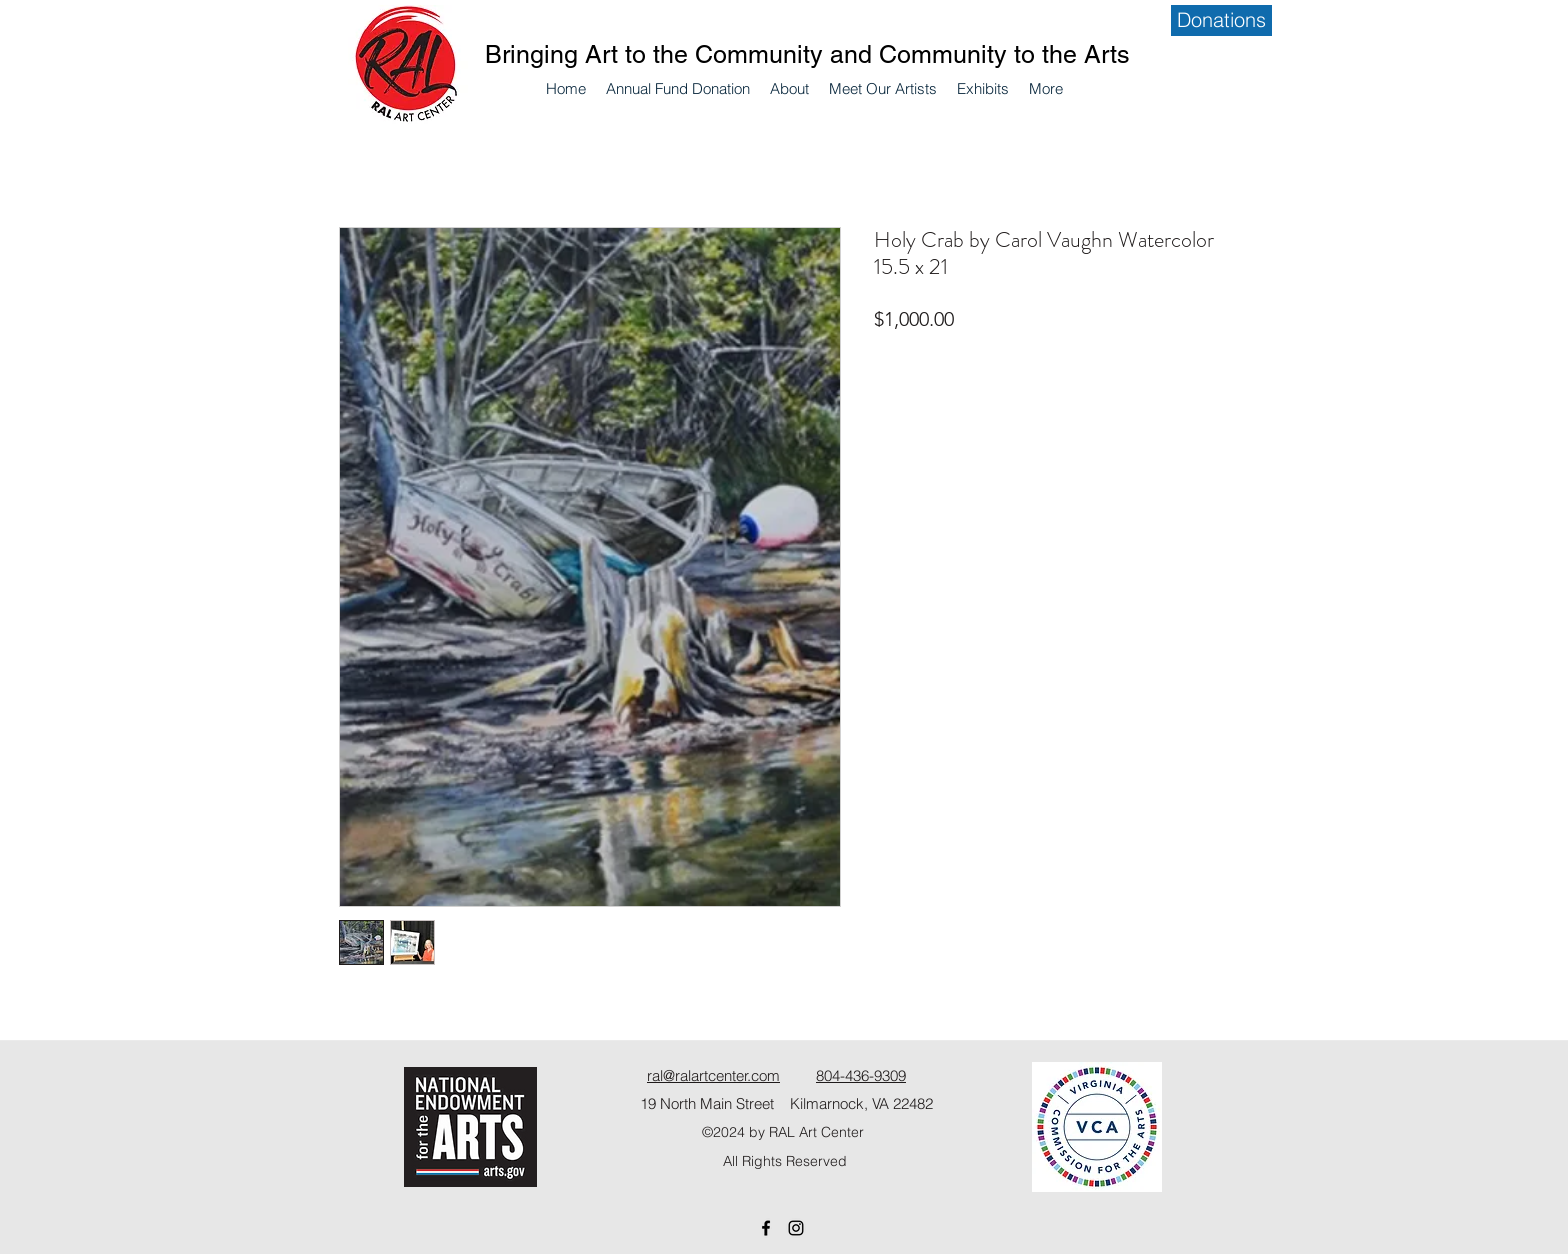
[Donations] (1221, 20)
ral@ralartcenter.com (713, 1075)
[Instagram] (796, 1228)
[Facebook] (766, 1228)
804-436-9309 (861, 1075)
